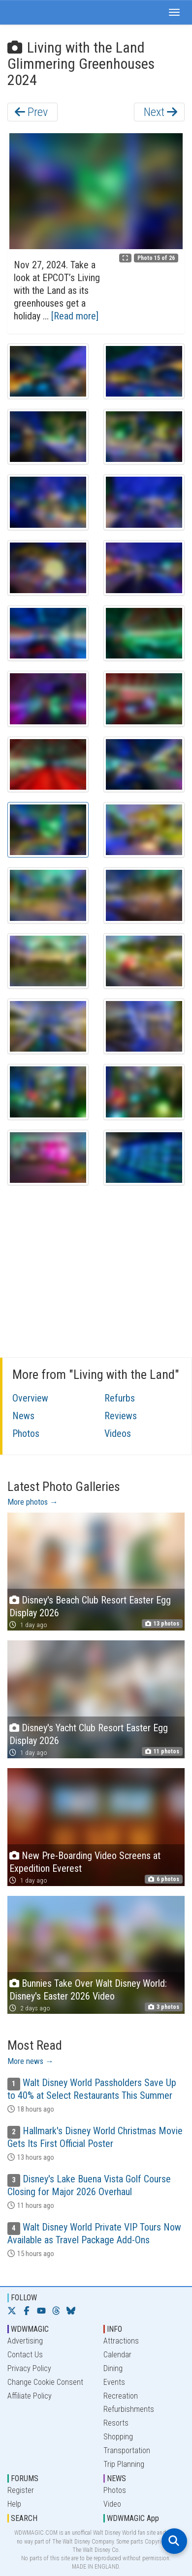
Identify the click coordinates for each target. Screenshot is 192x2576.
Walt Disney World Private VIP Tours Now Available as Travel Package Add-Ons (94, 2233)
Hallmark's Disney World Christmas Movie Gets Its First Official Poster (95, 2137)
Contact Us (25, 2354)
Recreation (120, 2396)
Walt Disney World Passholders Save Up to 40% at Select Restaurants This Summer (91, 2089)
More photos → (32, 1502)
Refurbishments (128, 2409)
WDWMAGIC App (133, 2518)
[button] (174, 12)
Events (114, 2382)
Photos (25, 1433)
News (23, 1416)
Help (14, 2504)
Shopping (118, 2436)
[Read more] (74, 316)
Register (20, 2490)
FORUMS (24, 2478)
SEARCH (24, 2518)
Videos (117, 1433)
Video (112, 2504)
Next (160, 112)
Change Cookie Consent (45, 2382)
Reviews (120, 1416)
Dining (113, 2368)
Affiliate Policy (29, 2396)
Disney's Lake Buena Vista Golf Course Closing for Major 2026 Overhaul (89, 2185)
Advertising (25, 2341)
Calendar (117, 2354)
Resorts (115, 2423)
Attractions (121, 2341)
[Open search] (174, 2541)
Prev (31, 112)
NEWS (116, 2478)
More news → (30, 2061)
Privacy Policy (29, 2368)
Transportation (126, 2450)
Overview (30, 1398)
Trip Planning (123, 2464)
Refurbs (119, 1398)
